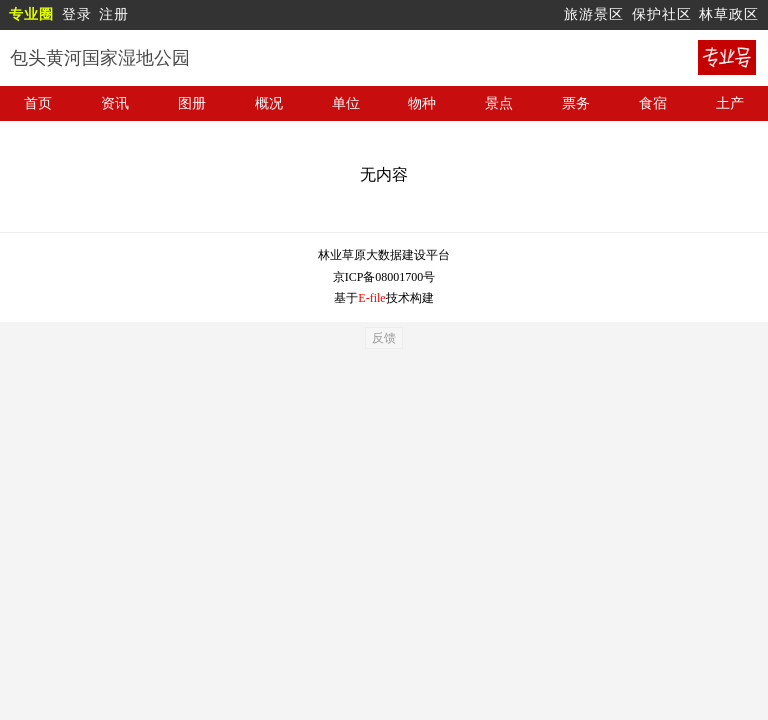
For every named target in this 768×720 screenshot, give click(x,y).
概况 (269, 103)
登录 (77, 14)
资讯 (115, 103)
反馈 (384, 338)
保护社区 (662, 14)
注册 (114, 14)
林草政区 (729, 14)
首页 (38, 103)
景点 (499, 103)
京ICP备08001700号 (384, 277)
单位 (346, 103)
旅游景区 (594, 14)
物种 (422, 103)
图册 (192, 103)
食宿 (653, 103)
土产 (730, 103)
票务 (576, 103)
